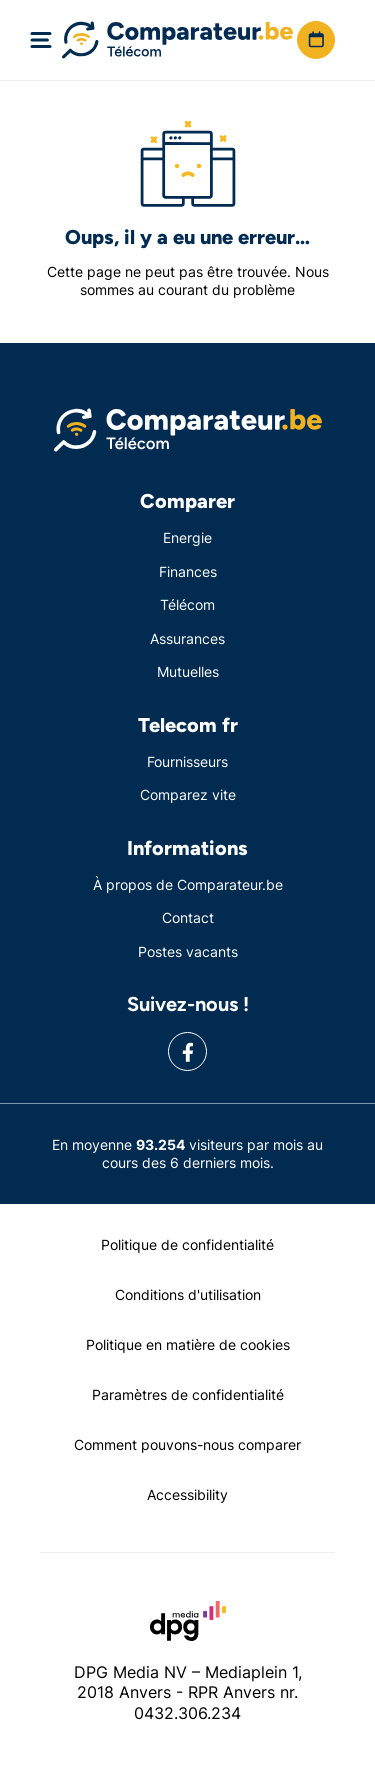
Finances (188, 571)
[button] (316, 40)
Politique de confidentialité (187, 1244)
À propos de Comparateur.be (188, 884)
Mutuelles (188, 671)
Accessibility (187, 1494)
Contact (188, 917)
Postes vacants (188, 951)
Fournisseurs (187, 761)
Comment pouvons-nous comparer (187, 1444)
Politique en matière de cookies (188, 1344)
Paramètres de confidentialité (188, 1394)
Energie (187, 537)
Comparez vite (188, 794)
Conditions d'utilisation (188, 1294)
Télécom (187, 604)
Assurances (187, 638)
